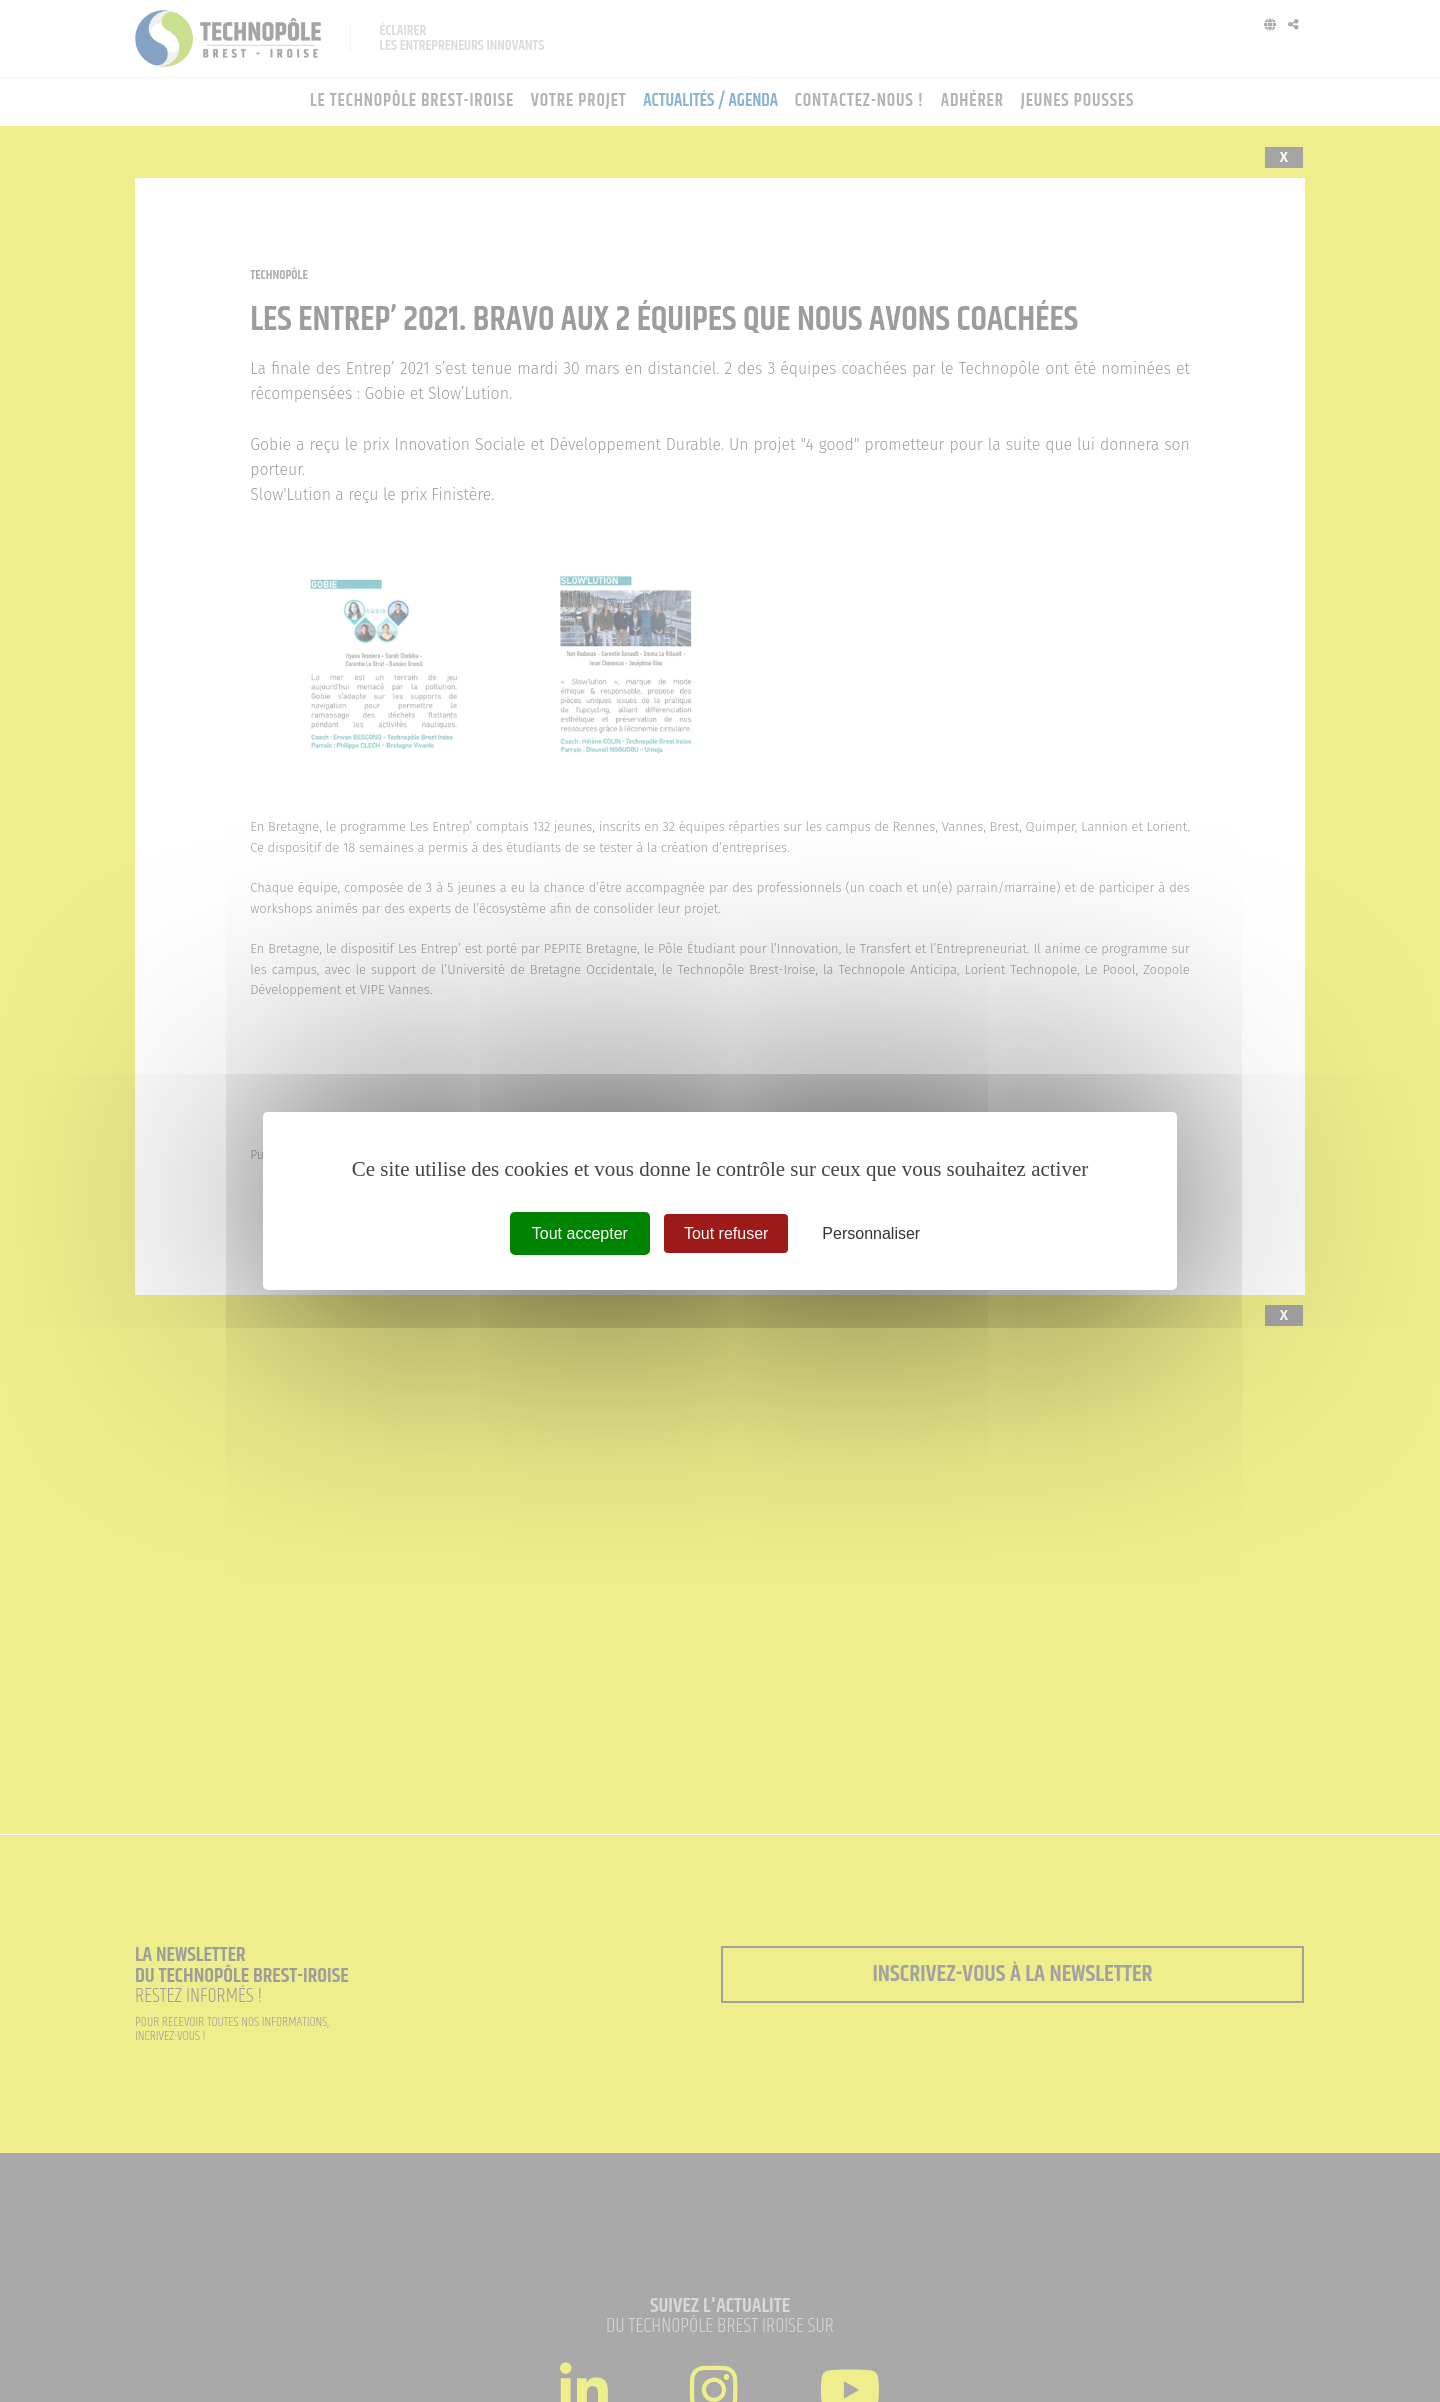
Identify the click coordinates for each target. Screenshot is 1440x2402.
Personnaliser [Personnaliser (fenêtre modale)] (871, 1233)
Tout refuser (726, 1233)
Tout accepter (580, 1233)
